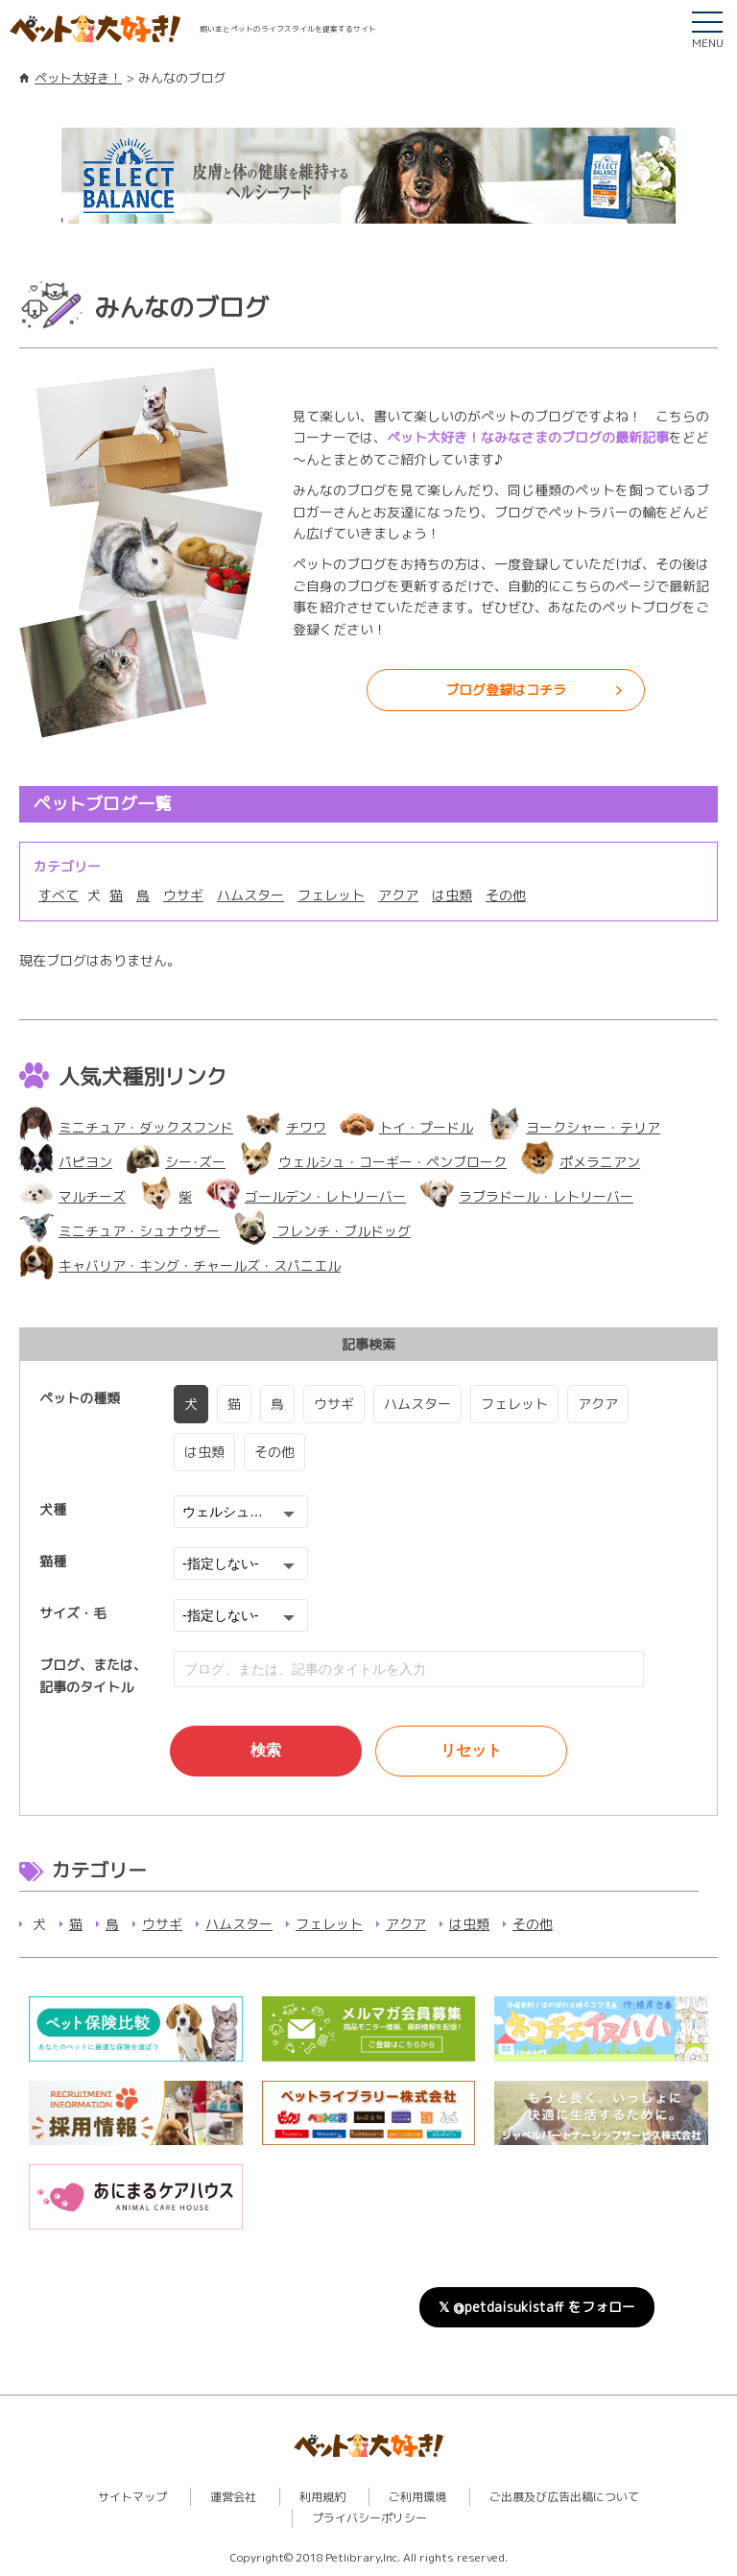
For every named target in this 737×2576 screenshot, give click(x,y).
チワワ (286, 1127)
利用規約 (322, 2497)
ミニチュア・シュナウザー (119, 1231)
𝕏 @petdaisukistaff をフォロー (537, 2307)
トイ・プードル (406, 1127)
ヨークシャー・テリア (573, 1127)
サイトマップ (132, 2497)
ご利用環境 (417, 2497)
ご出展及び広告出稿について (564, 2497)
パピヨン (65, 1162)
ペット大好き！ (78, 77)
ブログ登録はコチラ (505, 689)
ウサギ (183, 895)
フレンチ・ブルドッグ (322, 1231)
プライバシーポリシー (369, 2518)
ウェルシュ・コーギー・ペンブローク (373, 1162)
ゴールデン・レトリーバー (305, 1196)
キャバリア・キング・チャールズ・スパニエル (180, 1265)
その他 (506, 895)
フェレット (331, 895)
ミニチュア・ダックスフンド (126, 1127)
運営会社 (233, 2497)
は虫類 (452, 895)
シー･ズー (176, 1162)
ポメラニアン (580, 1162)
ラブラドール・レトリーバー (526, 1196)
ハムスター (250, 895)
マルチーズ (72, 1196)
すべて (58, 895)
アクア (398, 895)
